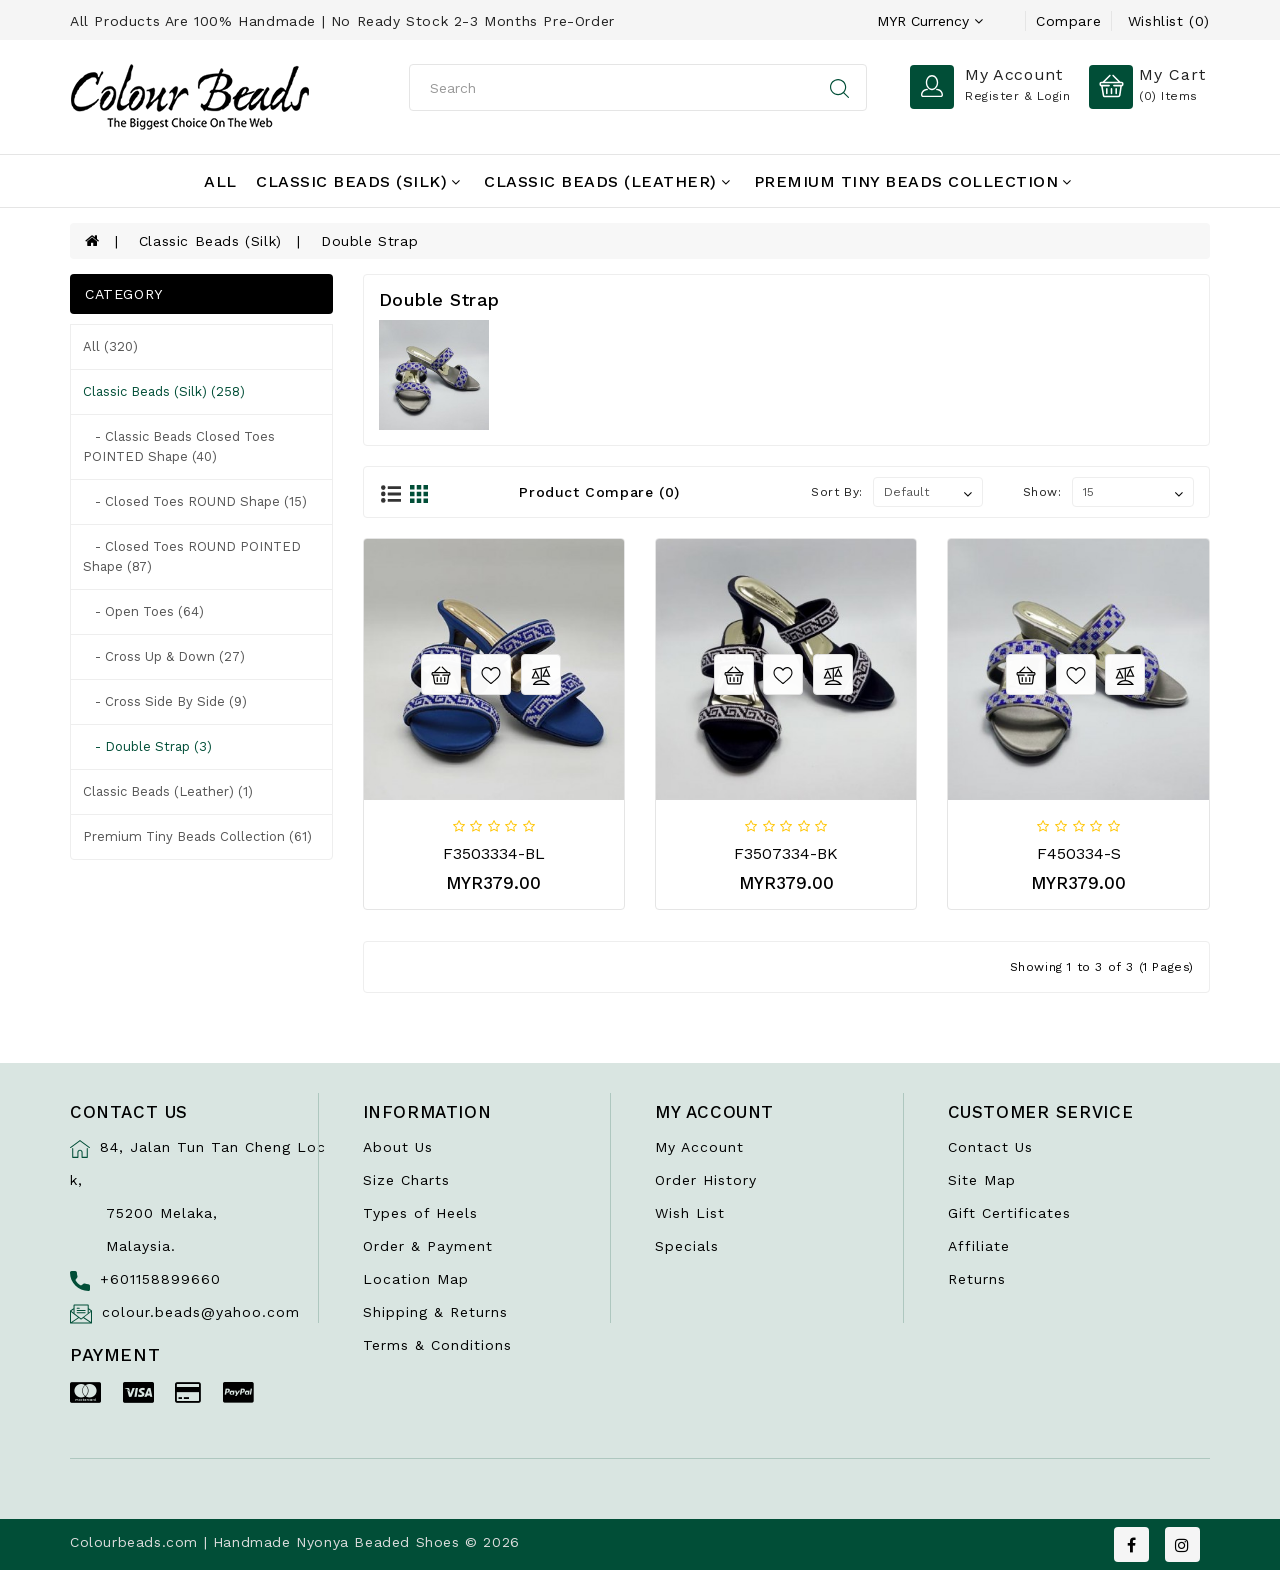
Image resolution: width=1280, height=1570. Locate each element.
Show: (1042, 492)
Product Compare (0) (599, 492)
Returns (977, 1279)
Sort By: (837, 492)
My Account (699, 1147)
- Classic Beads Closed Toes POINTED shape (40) (179, 446)
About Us (398, 1147)
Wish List (690, 1213)
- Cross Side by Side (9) (165, 701)
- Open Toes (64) (143, 611)
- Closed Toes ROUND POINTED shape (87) (192, 556)
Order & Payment (428, 1246)
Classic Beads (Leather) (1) (168, 791)
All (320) (110, 346)
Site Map (982, 1180)
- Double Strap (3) (147, 746)
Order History (706, 1180)
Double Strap (369, 241)
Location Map (416, 1279)
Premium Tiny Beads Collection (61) (197, 836)
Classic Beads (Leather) (607, 181)
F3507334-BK (786, 853)
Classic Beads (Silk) (358, 181)
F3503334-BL (494, 853)
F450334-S (1079, 853)
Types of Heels (420, 1213)
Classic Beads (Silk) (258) (164, 391)
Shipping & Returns (435, 1312)
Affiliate (979, 1246)
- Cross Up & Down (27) (164, 656)
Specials (687, 1246)
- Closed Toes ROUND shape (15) (195, 501)
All (220, 181)
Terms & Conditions (437, 1345)
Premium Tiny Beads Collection (913, 181)
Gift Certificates (1009, 1213)
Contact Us (990, 1147)
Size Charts (406, 1180)
